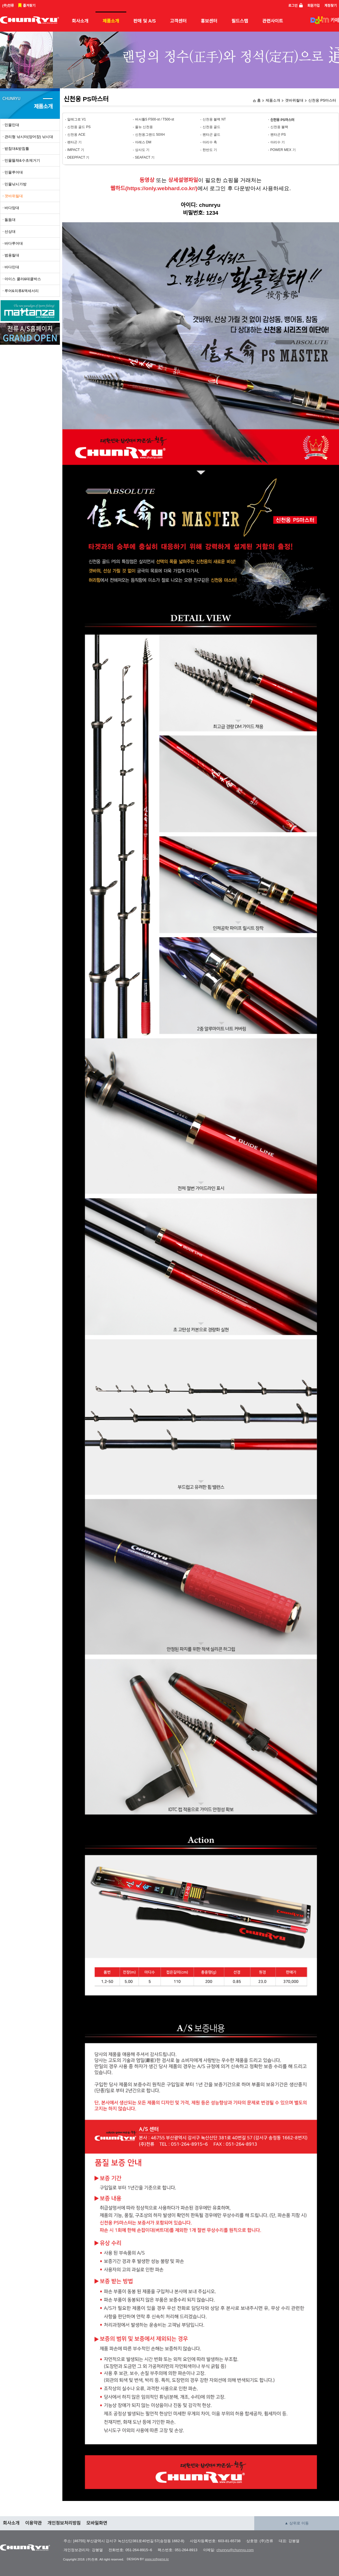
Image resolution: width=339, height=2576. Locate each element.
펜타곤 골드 (211, 135)
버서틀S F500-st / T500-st (154, 119)
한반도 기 (210, 150)
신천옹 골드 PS (79, 127)
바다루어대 (14, 243)
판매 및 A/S (144, 21)
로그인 (293, 6)
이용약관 (33, 2523)
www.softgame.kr (157, 2559)
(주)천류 (8, 6)
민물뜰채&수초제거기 (22, 160)
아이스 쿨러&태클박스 (23, 279)
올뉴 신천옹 (144, 127)
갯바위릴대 (294, 100)
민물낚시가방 (16, 184)
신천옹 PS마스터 (322, 100)
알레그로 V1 (76, 119)
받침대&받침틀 (17, 148)
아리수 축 (210, 142)
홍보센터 (209, 21)
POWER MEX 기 (283, 150)
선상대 (10, 231)
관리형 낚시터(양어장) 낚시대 (29, 137)
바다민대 (12, 267)
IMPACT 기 (75, 150)
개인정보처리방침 (64, 2523)
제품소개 (111, 21)
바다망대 (12, 208)
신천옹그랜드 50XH (150, 135)
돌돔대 (10, 220)
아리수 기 (277, 142)
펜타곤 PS (278, 135)
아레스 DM (143, 142)
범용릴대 (12, 255)
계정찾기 (330, 6)
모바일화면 (96, 2523)
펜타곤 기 (74, 142)
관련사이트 (272, 21)
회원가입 (313, 6)
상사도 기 (142, 150)
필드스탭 (239, 21)
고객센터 (178, 21)
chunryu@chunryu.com (235, 2550)
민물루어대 (14, 172)
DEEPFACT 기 (78, 157)
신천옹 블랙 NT (214, 119)
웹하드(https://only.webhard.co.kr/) (153, 188)
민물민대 (12, 125)
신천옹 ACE (76, 135)
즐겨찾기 (29, 6)
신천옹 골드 (211, 127)
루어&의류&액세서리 (22, 291)
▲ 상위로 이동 (296, 2523)
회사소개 (80, 21)
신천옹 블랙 (279, 127)
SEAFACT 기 (145, 157)
